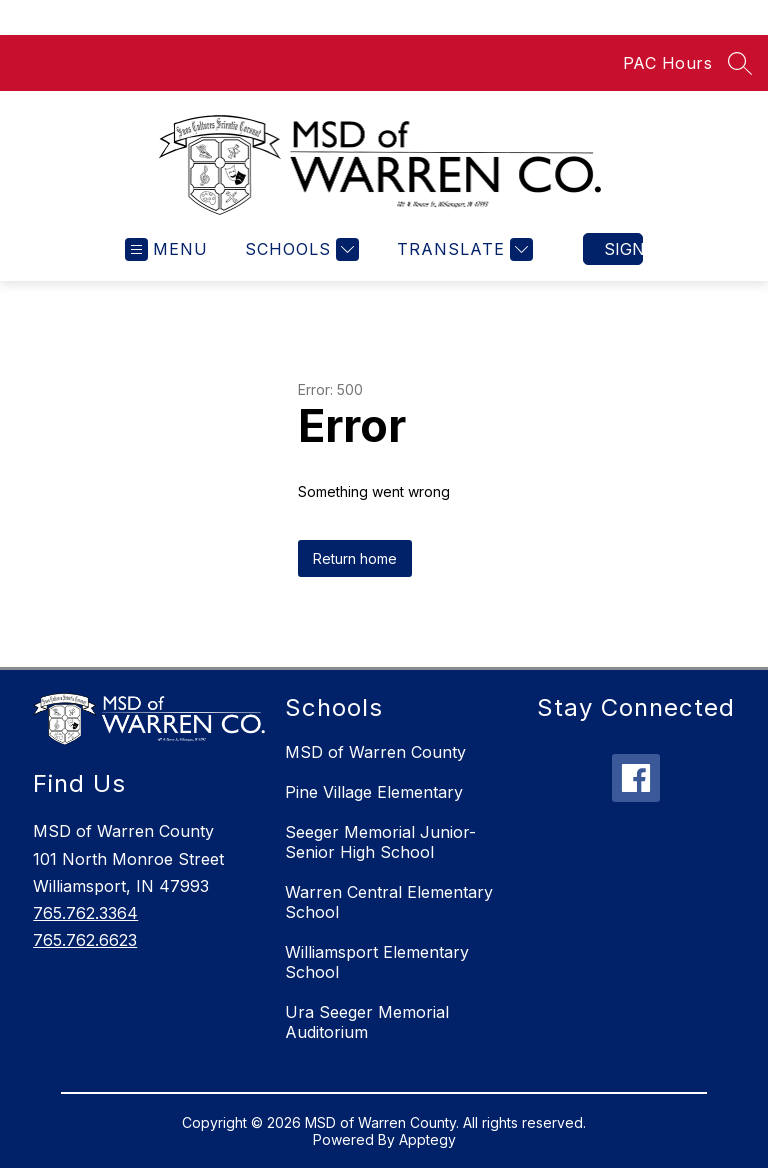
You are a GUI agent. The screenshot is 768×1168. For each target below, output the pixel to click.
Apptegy (427, 1139)
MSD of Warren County (375, 752)
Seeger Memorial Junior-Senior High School (380, 842)
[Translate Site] (462, 249)
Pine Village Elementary (374, 792)
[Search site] (740, 63)
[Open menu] (166, 249)
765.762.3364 (85, 913)
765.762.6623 (85, 940)
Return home (355, 558)
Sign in (623, 249)
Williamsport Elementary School (377, 962)
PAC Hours (668, 63)
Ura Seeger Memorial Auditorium (367, 1022)
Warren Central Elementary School (389, 902)
